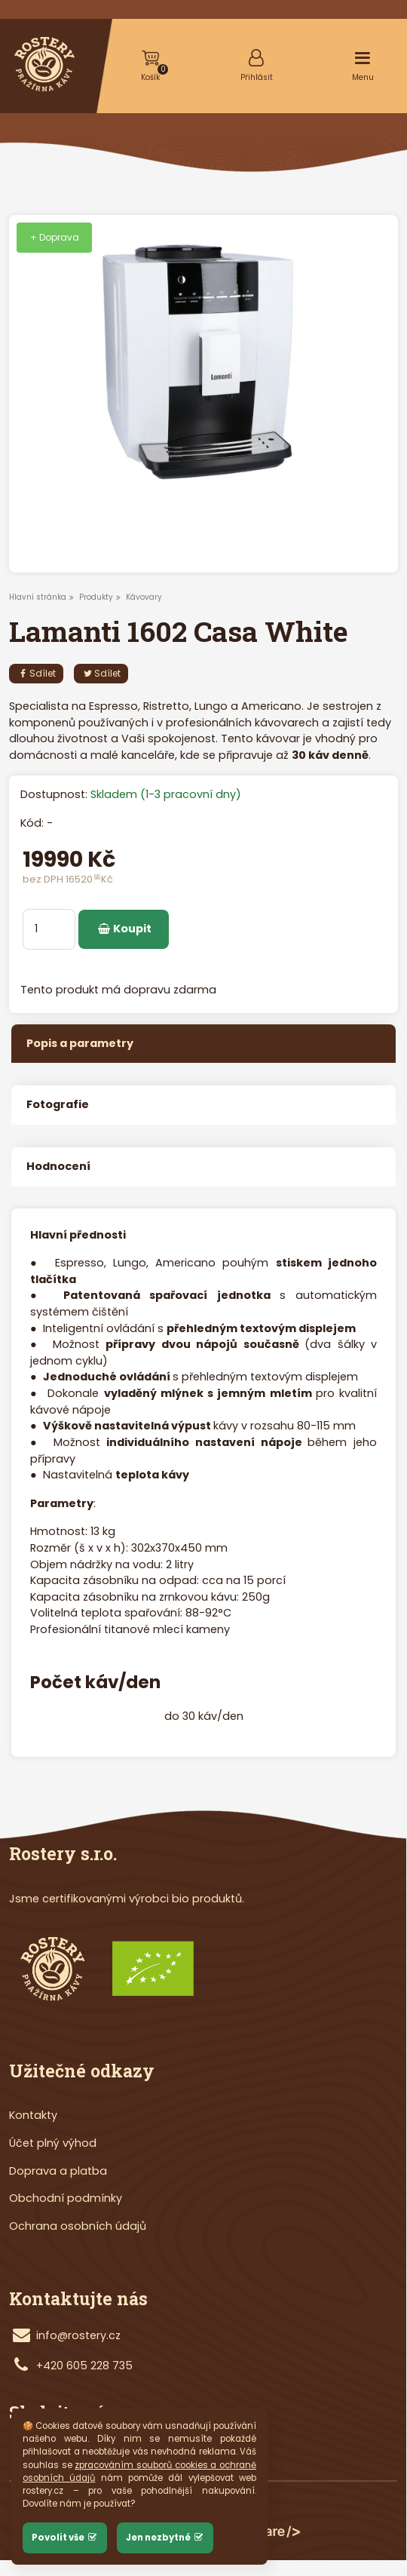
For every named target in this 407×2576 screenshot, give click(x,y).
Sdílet (36, 673)
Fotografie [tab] (57, 1104)
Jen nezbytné (165, 2537)
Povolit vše (65, 2537)
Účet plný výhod (52, 2143)
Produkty (96, 597)
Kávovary (144, 597)
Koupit (123, 928)
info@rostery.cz (78, 2335)
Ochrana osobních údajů (77, 2226)
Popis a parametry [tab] (79, 1043)
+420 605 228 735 (84, 2365)
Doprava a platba (58, 2170)
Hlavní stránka (37, 597)
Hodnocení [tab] (58, 1166)
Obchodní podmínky (65, 2198)
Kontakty (33, 2115)
